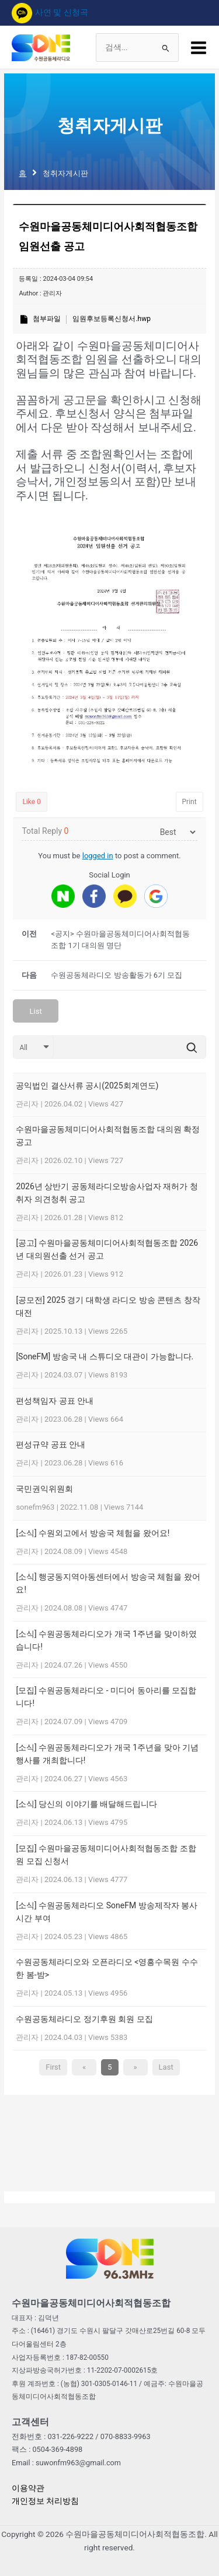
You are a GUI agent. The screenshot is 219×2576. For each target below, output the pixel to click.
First (53, 2067)
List (36, 1011)
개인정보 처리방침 (45, 2500)
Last (166, 2067)
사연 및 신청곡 (50, 12)
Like (31, 802)
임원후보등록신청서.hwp (111, 319)
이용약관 (28, 2488)
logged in (97, 855)
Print (189, 802)
